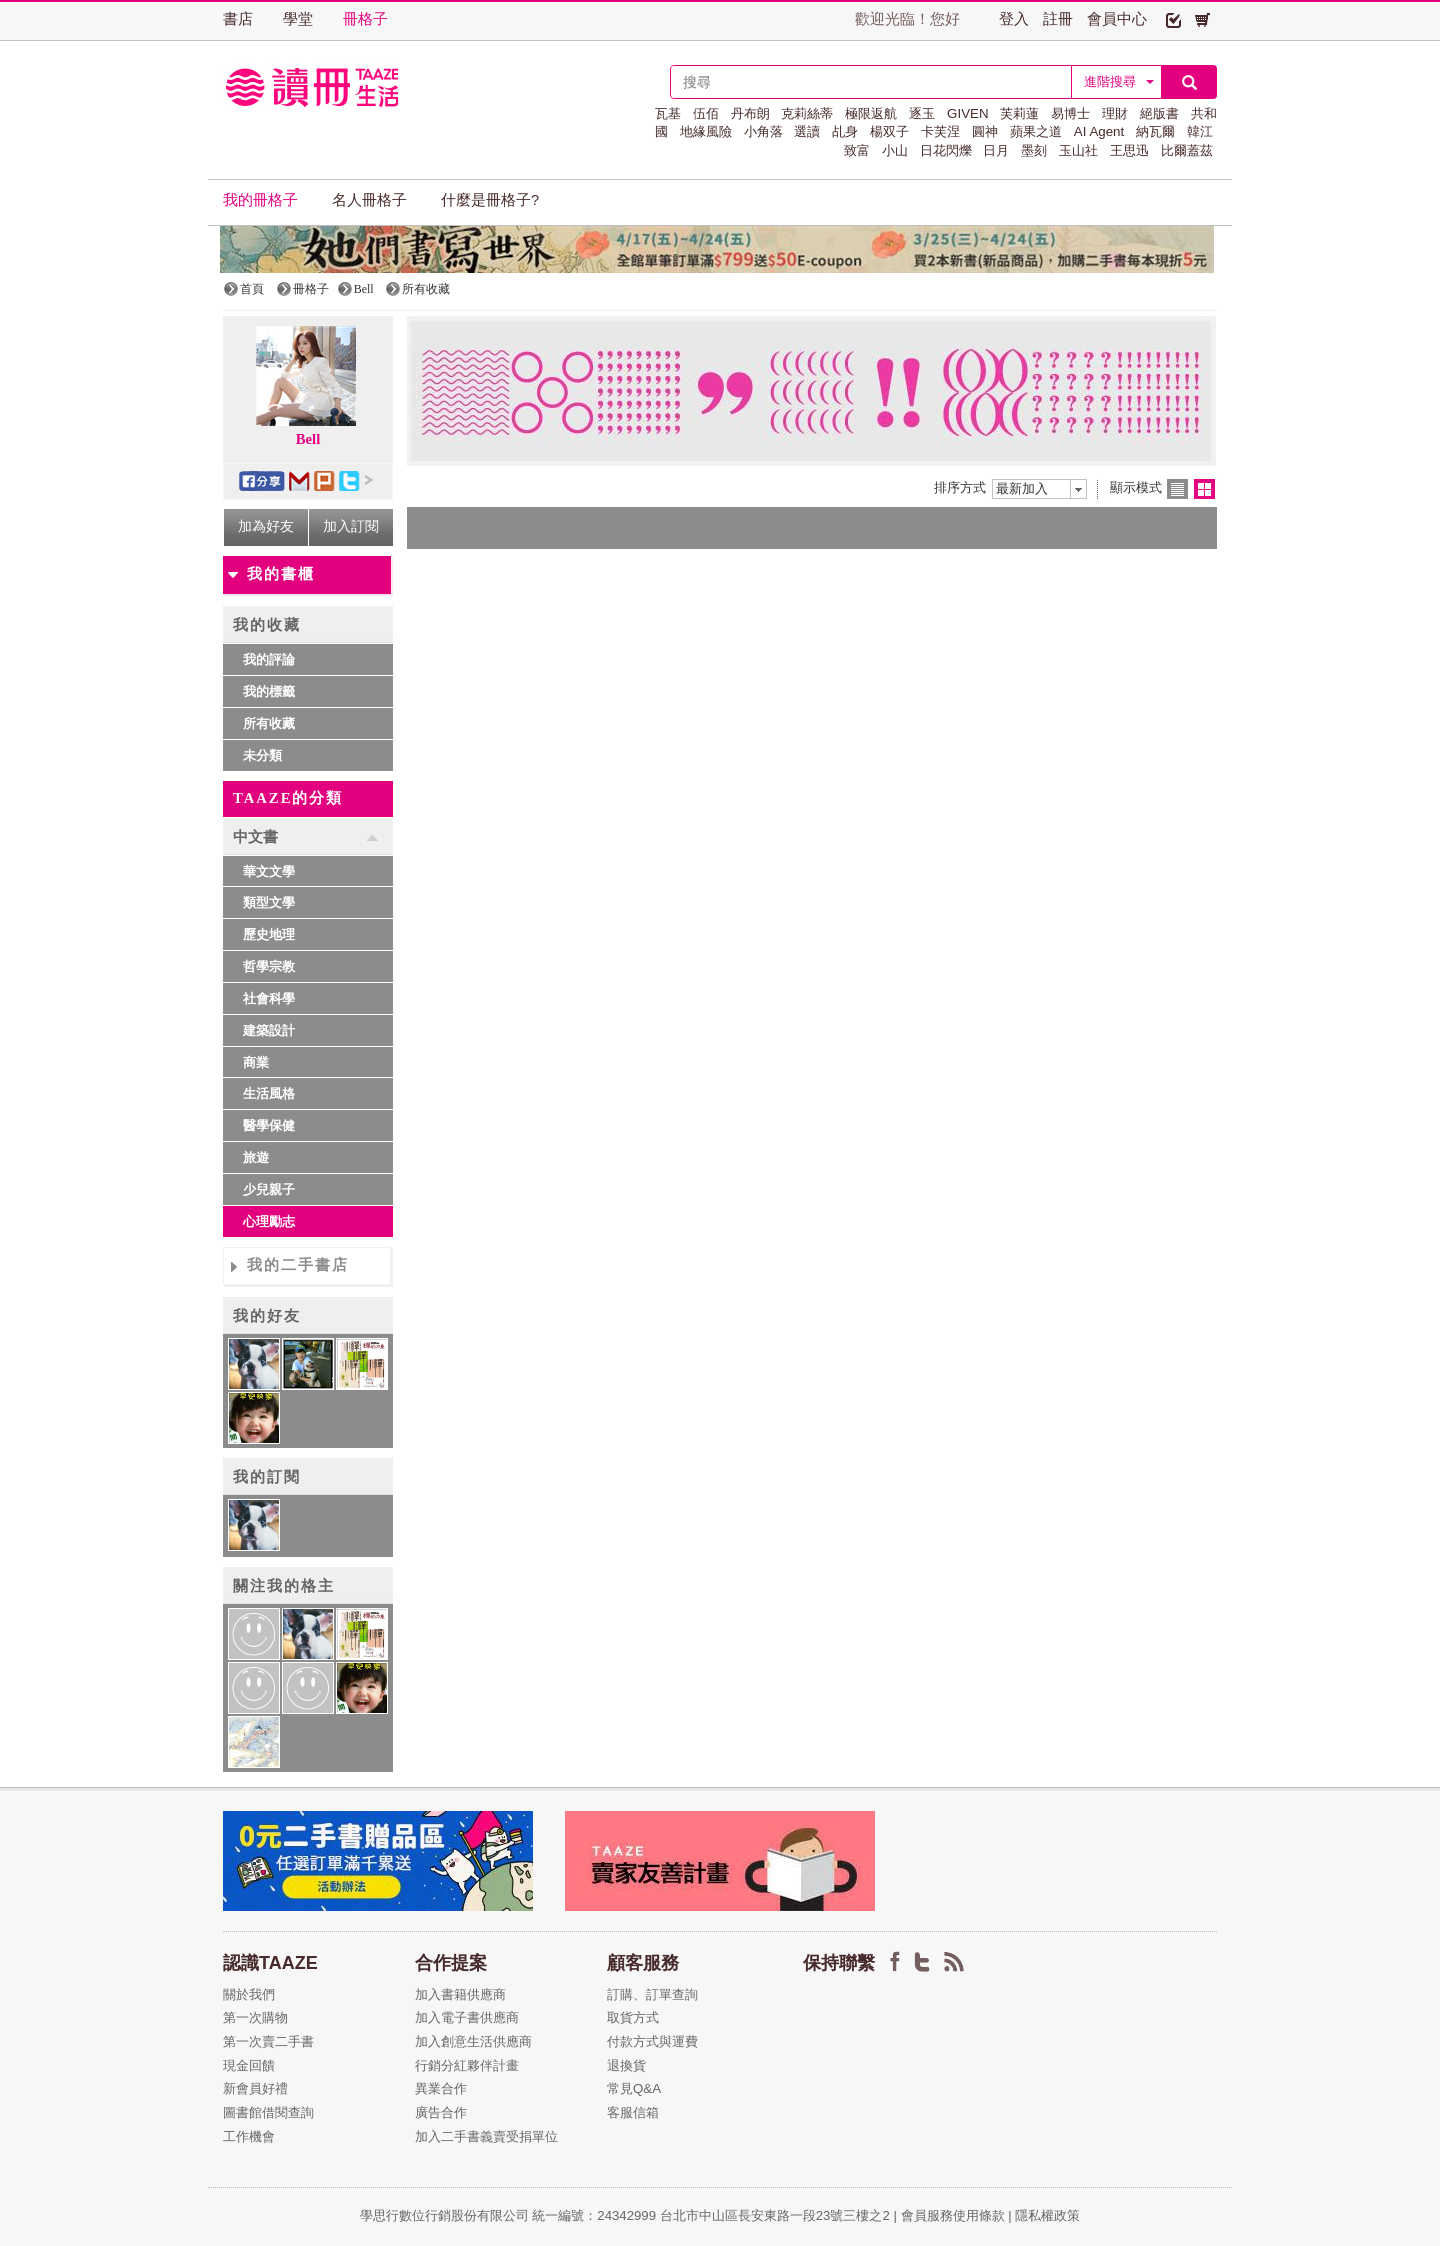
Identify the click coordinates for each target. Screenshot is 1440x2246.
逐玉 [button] (922, 113)
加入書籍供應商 (460, 1994)
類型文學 (269, 902)
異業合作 (441, 2088)
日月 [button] (996, 150)
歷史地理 (269, 934)
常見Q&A (634, 2088)
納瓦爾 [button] (1155, 131)
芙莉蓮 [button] (1019, 113)
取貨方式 (633, 2017)
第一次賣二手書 (268, 2041)
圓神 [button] (985, 131)
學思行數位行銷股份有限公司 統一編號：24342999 (510, 2215)
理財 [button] (1115, 113)
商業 (256, 1062)
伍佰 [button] (706, 113)
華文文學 (269, 871)
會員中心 (1117, 19)
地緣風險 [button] (706, 131)
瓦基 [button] (668, 113)
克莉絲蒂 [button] (807, 113)
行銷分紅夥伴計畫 (467, 2065)
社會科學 (269, 998)
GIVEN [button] (967, 113)
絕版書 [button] (1159, 113)
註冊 (1058, 19)
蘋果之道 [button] (1036, 131)
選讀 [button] (807, 131)
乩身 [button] (845, 131)
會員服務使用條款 (953, 2215)
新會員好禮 (255, 2088)
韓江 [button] (1200, 131)
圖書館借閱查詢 (268, 2112)
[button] (1173, 19)
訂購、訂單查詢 (652, 1994)
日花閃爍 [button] (946, 150)
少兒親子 (269, 1189)
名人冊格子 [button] (369, 200)
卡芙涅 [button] (940, 131)
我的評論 (269, 659)
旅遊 (256, 1157)
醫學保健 (269, 1125)
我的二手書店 (298, 1265)
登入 (1014, 19)
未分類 (262, 755)
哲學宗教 (269, 966)
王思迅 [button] (1129, 150)
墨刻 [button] (1034, 150)
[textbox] (871, 82)
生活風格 (269, 1093)
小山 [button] (895, 150)
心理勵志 (269, 1221)
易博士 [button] (1070, 113)
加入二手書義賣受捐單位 (486, 2136)
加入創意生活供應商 (473, 2041)
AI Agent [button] (1099, 131)
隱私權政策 (1047, 2215)
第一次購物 (255, 2017)
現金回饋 (249, 2065)
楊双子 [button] (889, 131)
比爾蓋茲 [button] (1187, 150)
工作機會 (249, 2136)
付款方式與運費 (652, 2041)
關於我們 (249, 1994)
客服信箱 (633, 2112)
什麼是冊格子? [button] (490, 200)
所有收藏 (269, 723)
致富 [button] (857, 150)
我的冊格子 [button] (260, 200)
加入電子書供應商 (467, 2017)
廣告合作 (441, 2112)
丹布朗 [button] (750, 113)
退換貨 (626, 2065)
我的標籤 (269, 691)
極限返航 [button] (871, 113)
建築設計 (269, 1030)
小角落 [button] (763, 131)
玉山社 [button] (1078, 150)
